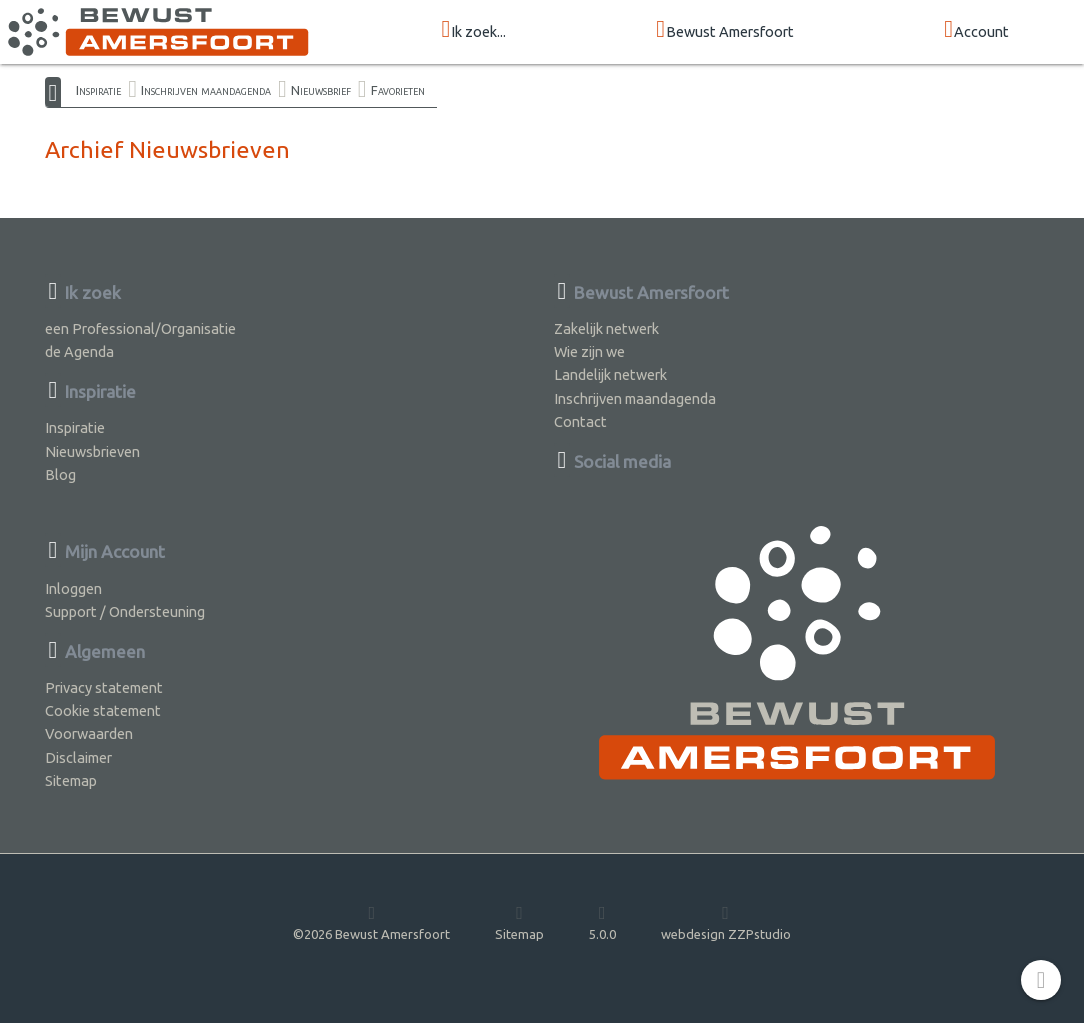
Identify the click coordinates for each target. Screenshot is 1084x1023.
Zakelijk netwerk (606, 328)
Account (976, 30)
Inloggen (73, 588)
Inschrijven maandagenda (206, 90)
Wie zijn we (589, 351)
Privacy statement (104, 687)
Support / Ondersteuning (125, 611)
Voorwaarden (89, 733)
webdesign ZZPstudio (726, 922)
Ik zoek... (474, 30)
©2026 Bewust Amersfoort (371, 922)
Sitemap (71, 780)
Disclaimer (78, 757)
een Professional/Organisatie (140, 328)
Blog (60, 474)
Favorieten (398, 90)
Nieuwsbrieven (92, 451)
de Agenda (79, 351)
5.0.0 (602, 922)
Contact (580, 421)
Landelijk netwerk (610, 374)
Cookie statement (103, 710)
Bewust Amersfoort (725, 30)
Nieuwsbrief (321, 90)
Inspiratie (98, 90)
